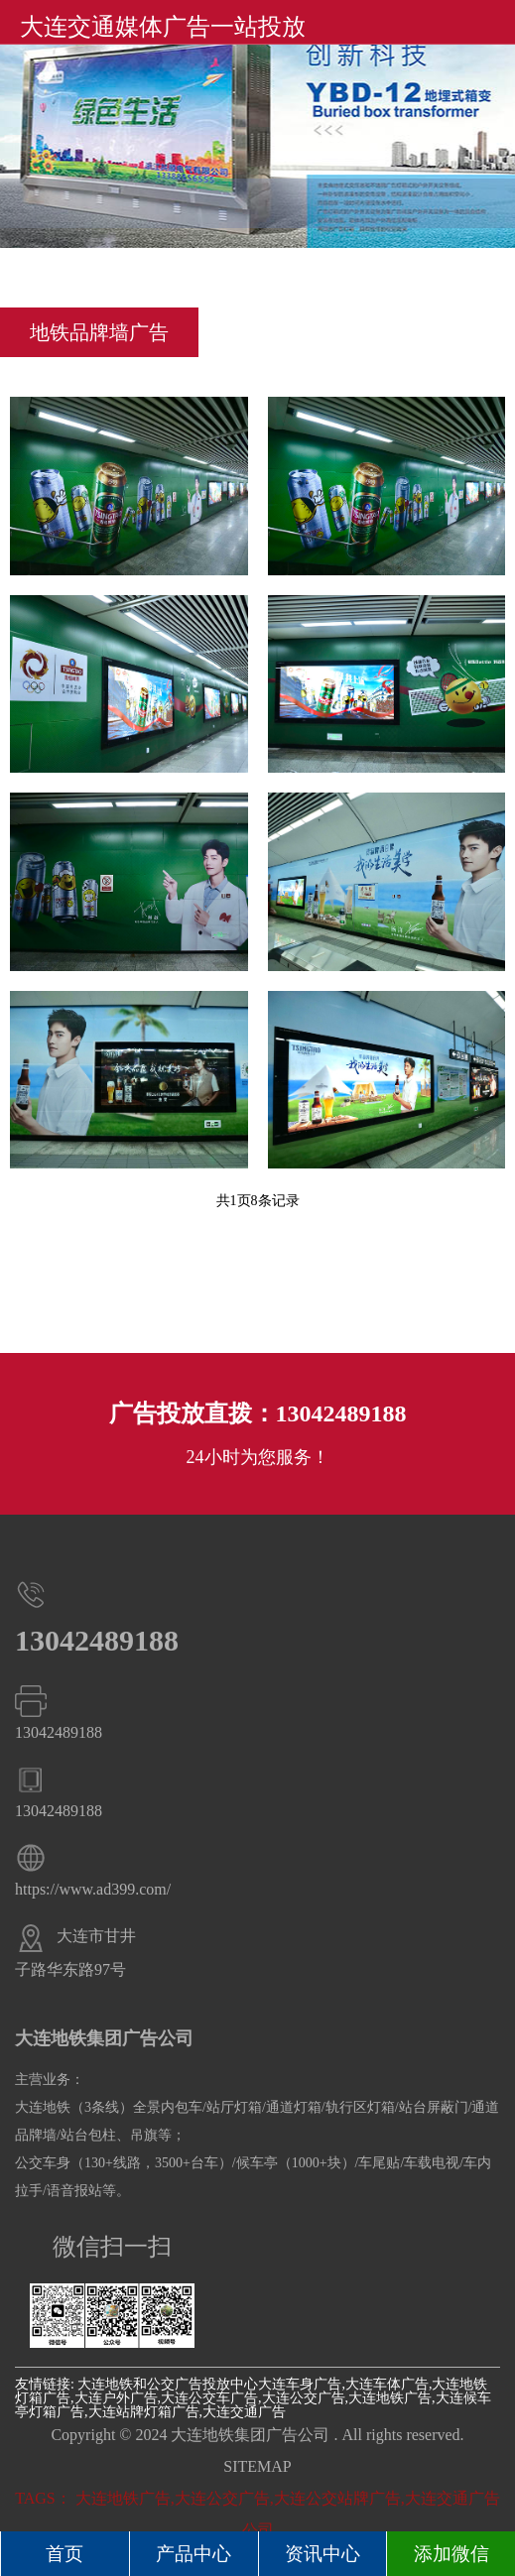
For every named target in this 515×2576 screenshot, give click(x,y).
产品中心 (193, 2553)
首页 (64, 2553)
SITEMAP (257, 2466)
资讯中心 (322, 2553)
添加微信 (451, 2553)
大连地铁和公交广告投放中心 (167, 2384)
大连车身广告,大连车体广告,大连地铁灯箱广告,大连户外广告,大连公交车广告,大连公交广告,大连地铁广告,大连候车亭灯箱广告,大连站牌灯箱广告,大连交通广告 (253, 2398)
